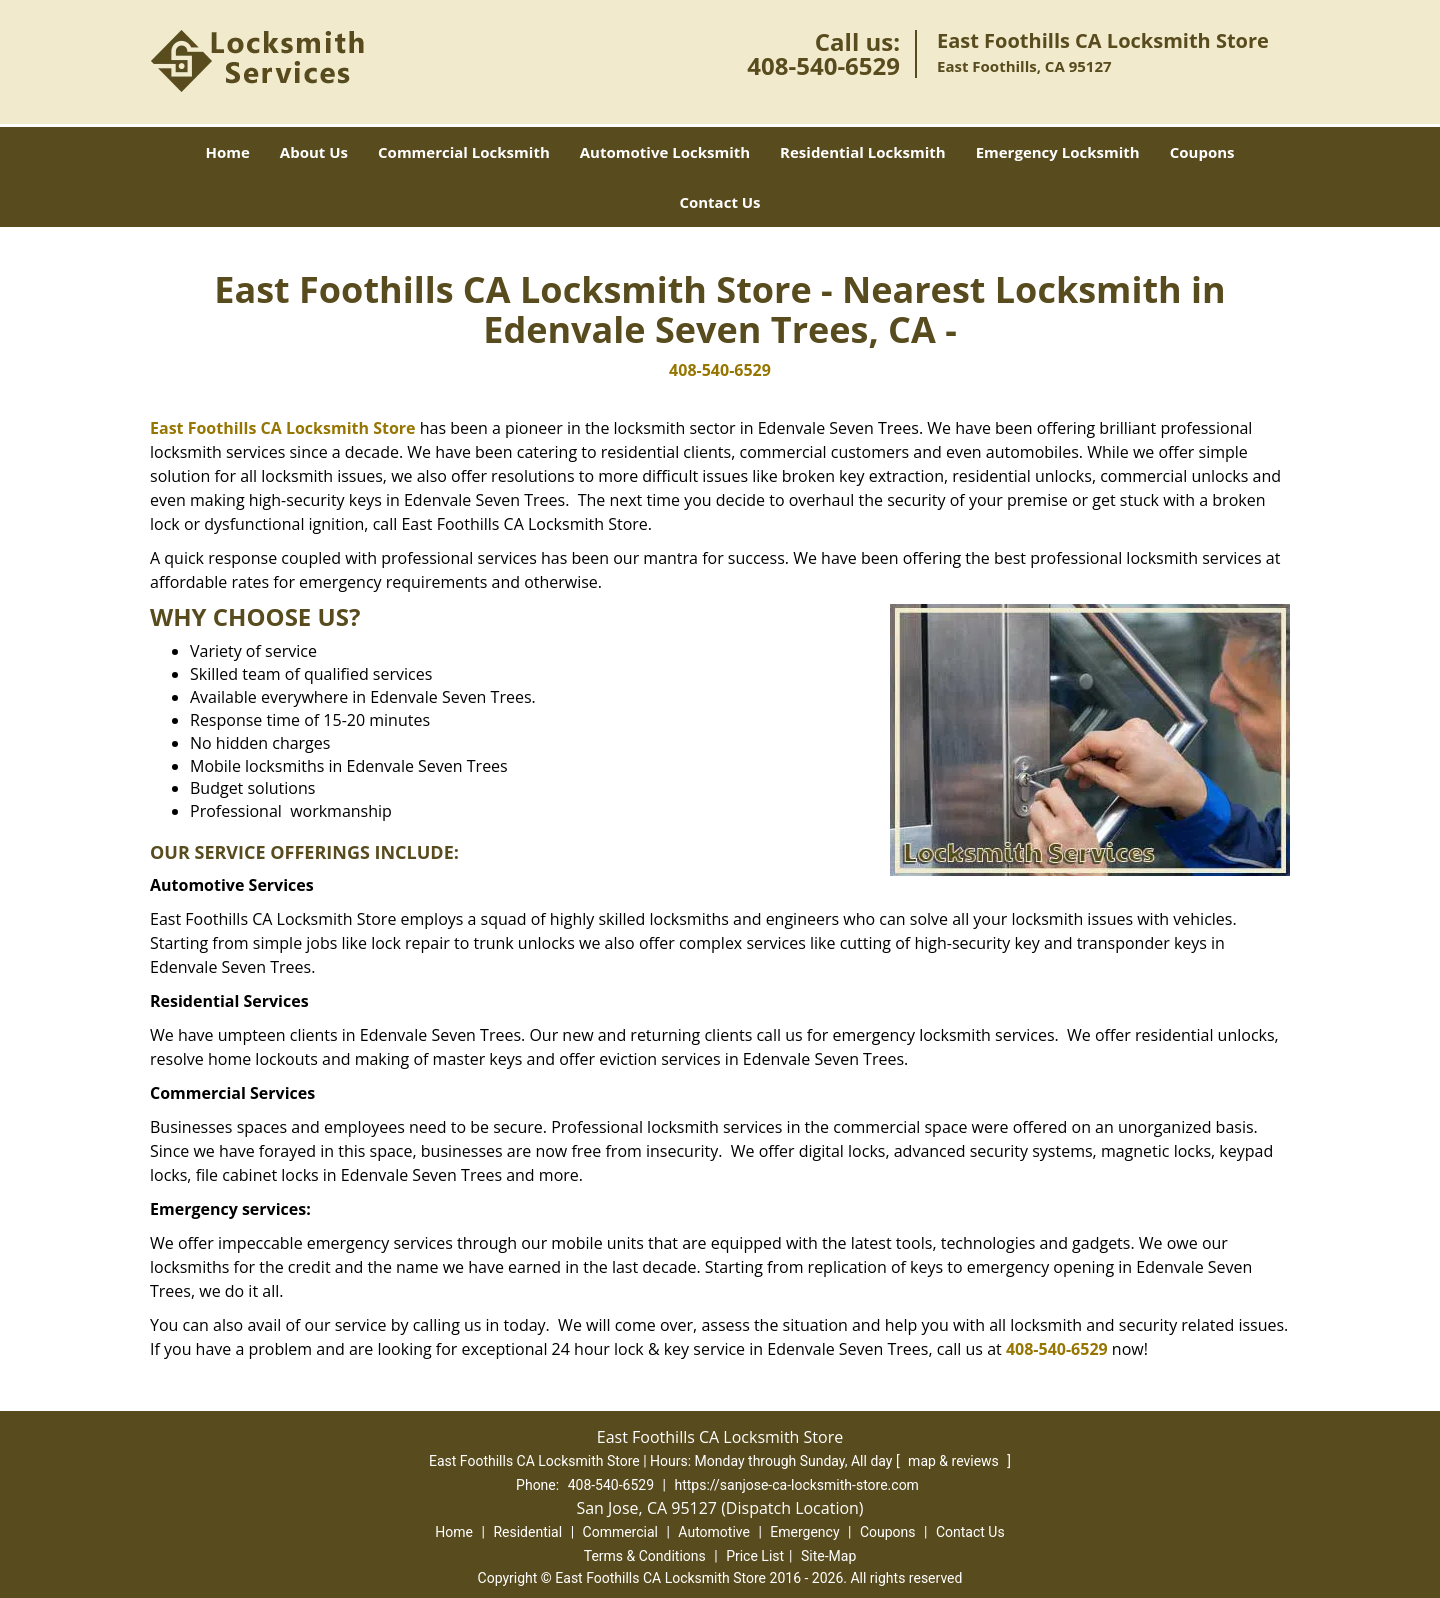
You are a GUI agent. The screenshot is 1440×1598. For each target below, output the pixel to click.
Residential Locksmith (863, 152)
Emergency (804, 1532)
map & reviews (955, 1461)
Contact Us (719, 202)
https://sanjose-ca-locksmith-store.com (796, 1485)
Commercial (620, 1532)
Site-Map (828, 1556)
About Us (314, 152)
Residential (527, 1532)
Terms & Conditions (645, 1556)
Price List (755, 1556)
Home (227, 152)
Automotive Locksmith (665, 152)
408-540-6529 (823, 65)
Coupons (1202, 152)
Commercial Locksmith (464, 152)
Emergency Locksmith (1058, 152)
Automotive (714, 1532)
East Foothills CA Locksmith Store (283, 428)
